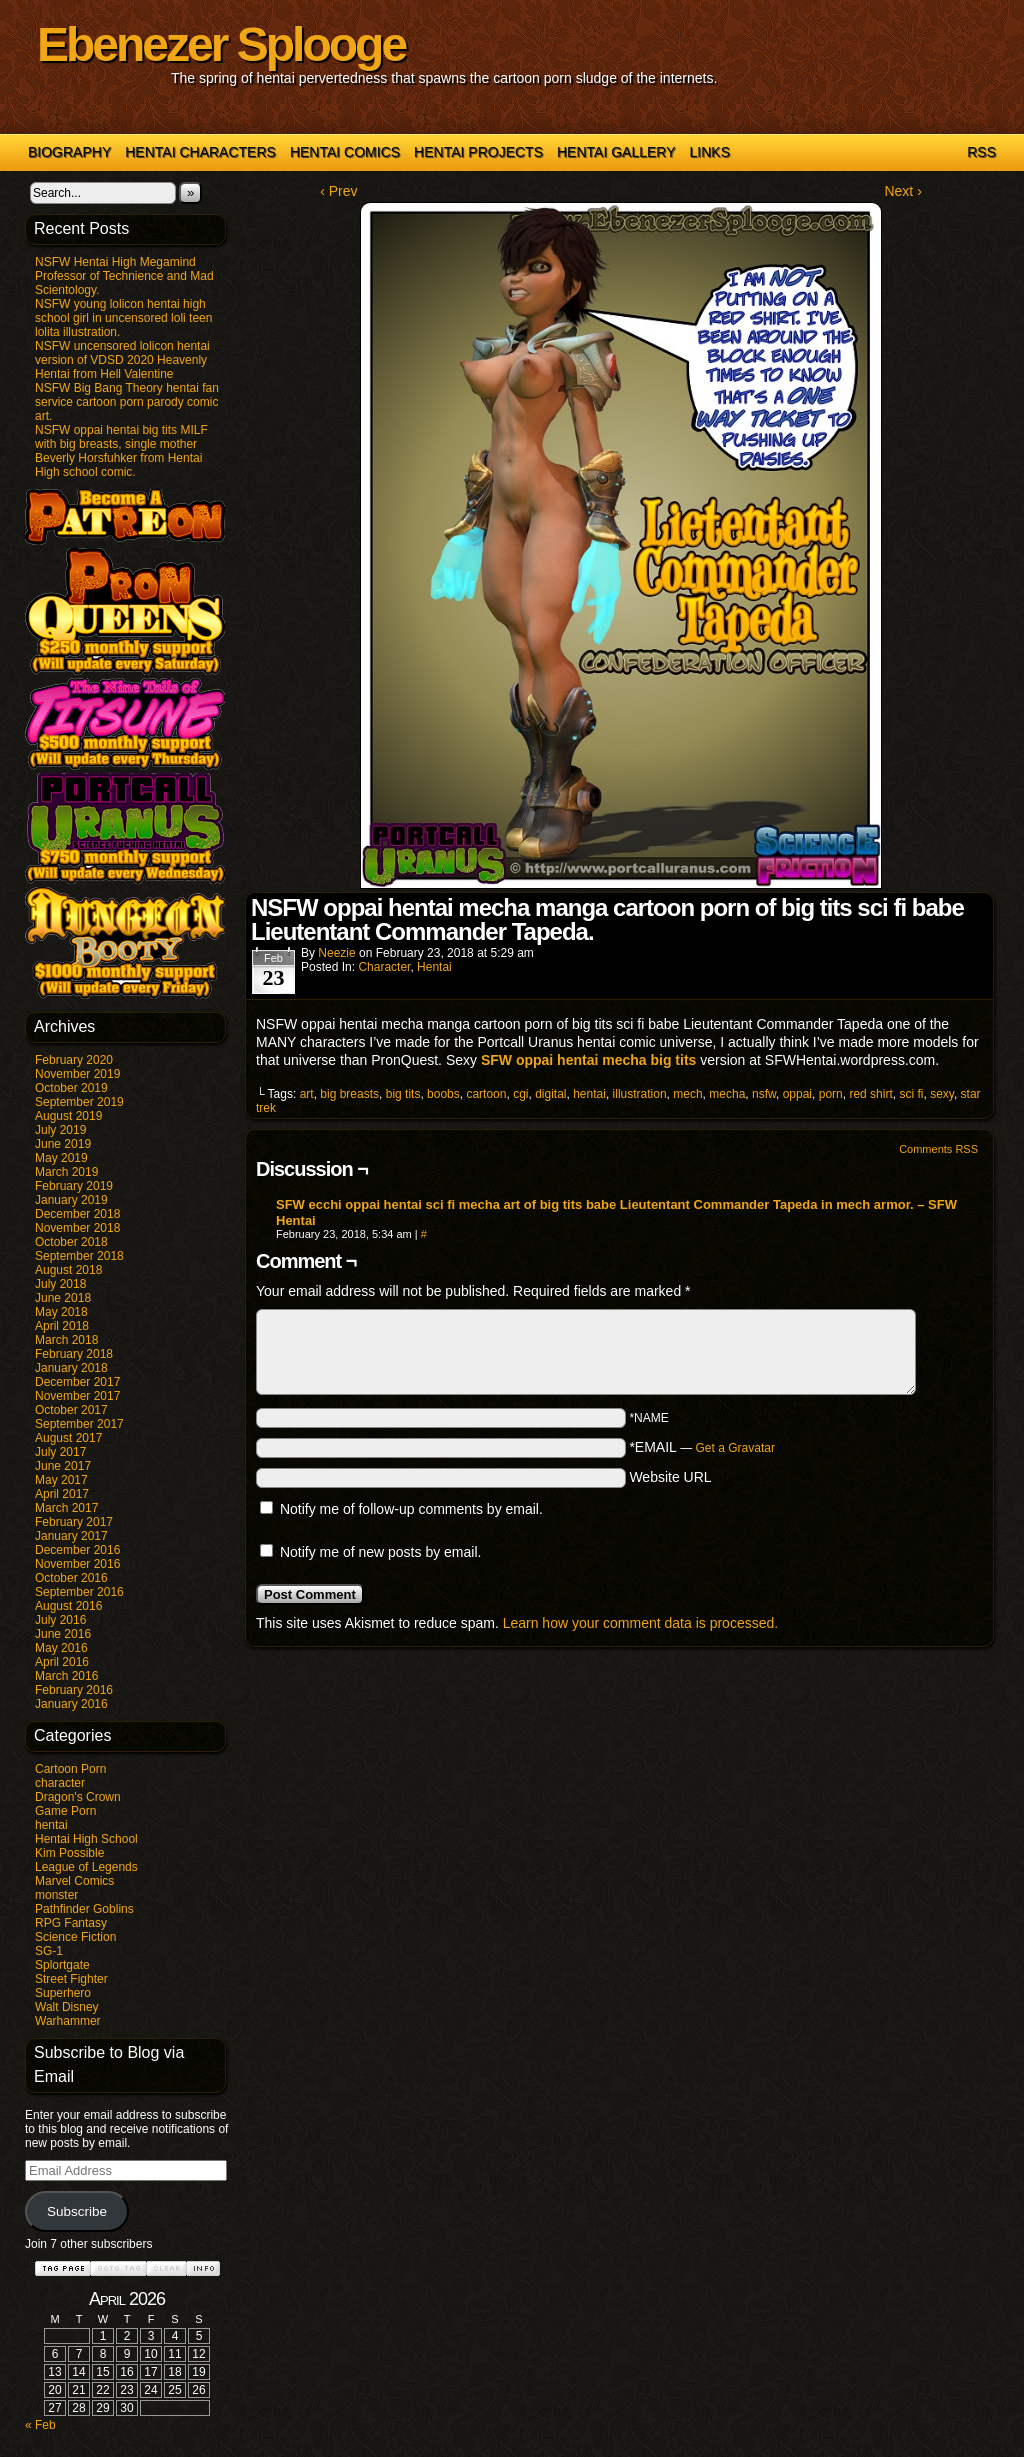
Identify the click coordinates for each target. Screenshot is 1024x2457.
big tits (403, 1094)
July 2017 (60, 1452)
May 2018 (61, 1312)
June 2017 (63, 1466)
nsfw (764, 1094)
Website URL (670, 1477)
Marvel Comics (74, 1881)
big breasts (349, 1094)
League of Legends (86, 1867)
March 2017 (66, 1508)
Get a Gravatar (735, 1448)
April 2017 (62, 1494)
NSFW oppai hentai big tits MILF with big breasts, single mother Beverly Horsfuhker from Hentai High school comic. (121, 451)
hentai (51, 1825)
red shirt (870, 1094)
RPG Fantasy (71, 1923)
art (307, 1094)
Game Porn (65, 1811)
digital (550, 1094)
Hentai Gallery (616, 152)
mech (687, 1094)
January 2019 (71, 1200)
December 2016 (77, 1550)
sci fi (911, 1094)
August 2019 (68, 1116)
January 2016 (71, 1704)
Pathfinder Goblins (84, 1909)
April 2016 (62, 1662)
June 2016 (63, 1634)
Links (710, 152)
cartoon (486, 1094)
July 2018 (60, 1284)
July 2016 (60, 1620)
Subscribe (77, 2211)
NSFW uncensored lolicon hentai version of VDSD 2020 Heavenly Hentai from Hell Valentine (122, 360)
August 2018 (68, 1270)
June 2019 (63, 1144)
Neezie (336, 953)
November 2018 (77, 1228)
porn (831, 1094)
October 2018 (71, 1242)
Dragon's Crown (78, 1797)
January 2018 (71, 1368)
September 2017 (79, 1424)
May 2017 (61, 1480)
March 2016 (66, 1676)
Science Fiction (75, 1937)
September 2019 (79, 1102)
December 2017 (77, 1382)
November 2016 (77, 1564)
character (60, 1783)
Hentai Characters (200, 152)
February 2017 (74, 1522)
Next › (902, 191)
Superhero (63, 1993)
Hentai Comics (345, 152)
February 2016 (74, 1690)
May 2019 (61, 1158)
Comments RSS (938, 1149)
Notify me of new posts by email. (381, 1552)
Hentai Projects (478, 152)
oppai (797, 1094)
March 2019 (66, 1172)
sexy (942, 1094)
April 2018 (62, 1326)
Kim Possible (69, 1853)
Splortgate (62, 1965)
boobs (443, 1094)
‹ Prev (338, 191)
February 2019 (74, 1186)
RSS (981, 152)
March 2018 (66, 1340)
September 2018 (79, 1256)
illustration (640, 1094)
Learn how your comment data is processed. (640, 1623)
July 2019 (60, 1130)
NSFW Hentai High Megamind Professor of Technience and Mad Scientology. (124, 276)
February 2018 (74, 1354)
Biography (69, 152)
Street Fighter (71, 1979)
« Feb (40, 2425)
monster (56, 1895)
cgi (520, 1094)
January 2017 (71, 1536)
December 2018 (77, 1214)
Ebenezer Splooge (221, 44)
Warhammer (68, 2021)
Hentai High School (86, 1839)
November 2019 (77, 1074)
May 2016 (61, 1648)
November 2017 (77, 1396)
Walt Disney (67, 2007)
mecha (727, 1094)
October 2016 (71, 1578)
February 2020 (74, 1060)
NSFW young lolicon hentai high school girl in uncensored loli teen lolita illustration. (123, 318)
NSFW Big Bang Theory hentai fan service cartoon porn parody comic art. (127, 402)
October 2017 (71, 1410)
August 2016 (68, 1606)
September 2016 (79, 1592)
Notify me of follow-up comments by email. (411, 1509)
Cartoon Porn (70, 1769)
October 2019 (71, 1088)
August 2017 (68, 1438)
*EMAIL (702, 1447)
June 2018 (63, 1298)
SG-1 (49, 1951)
